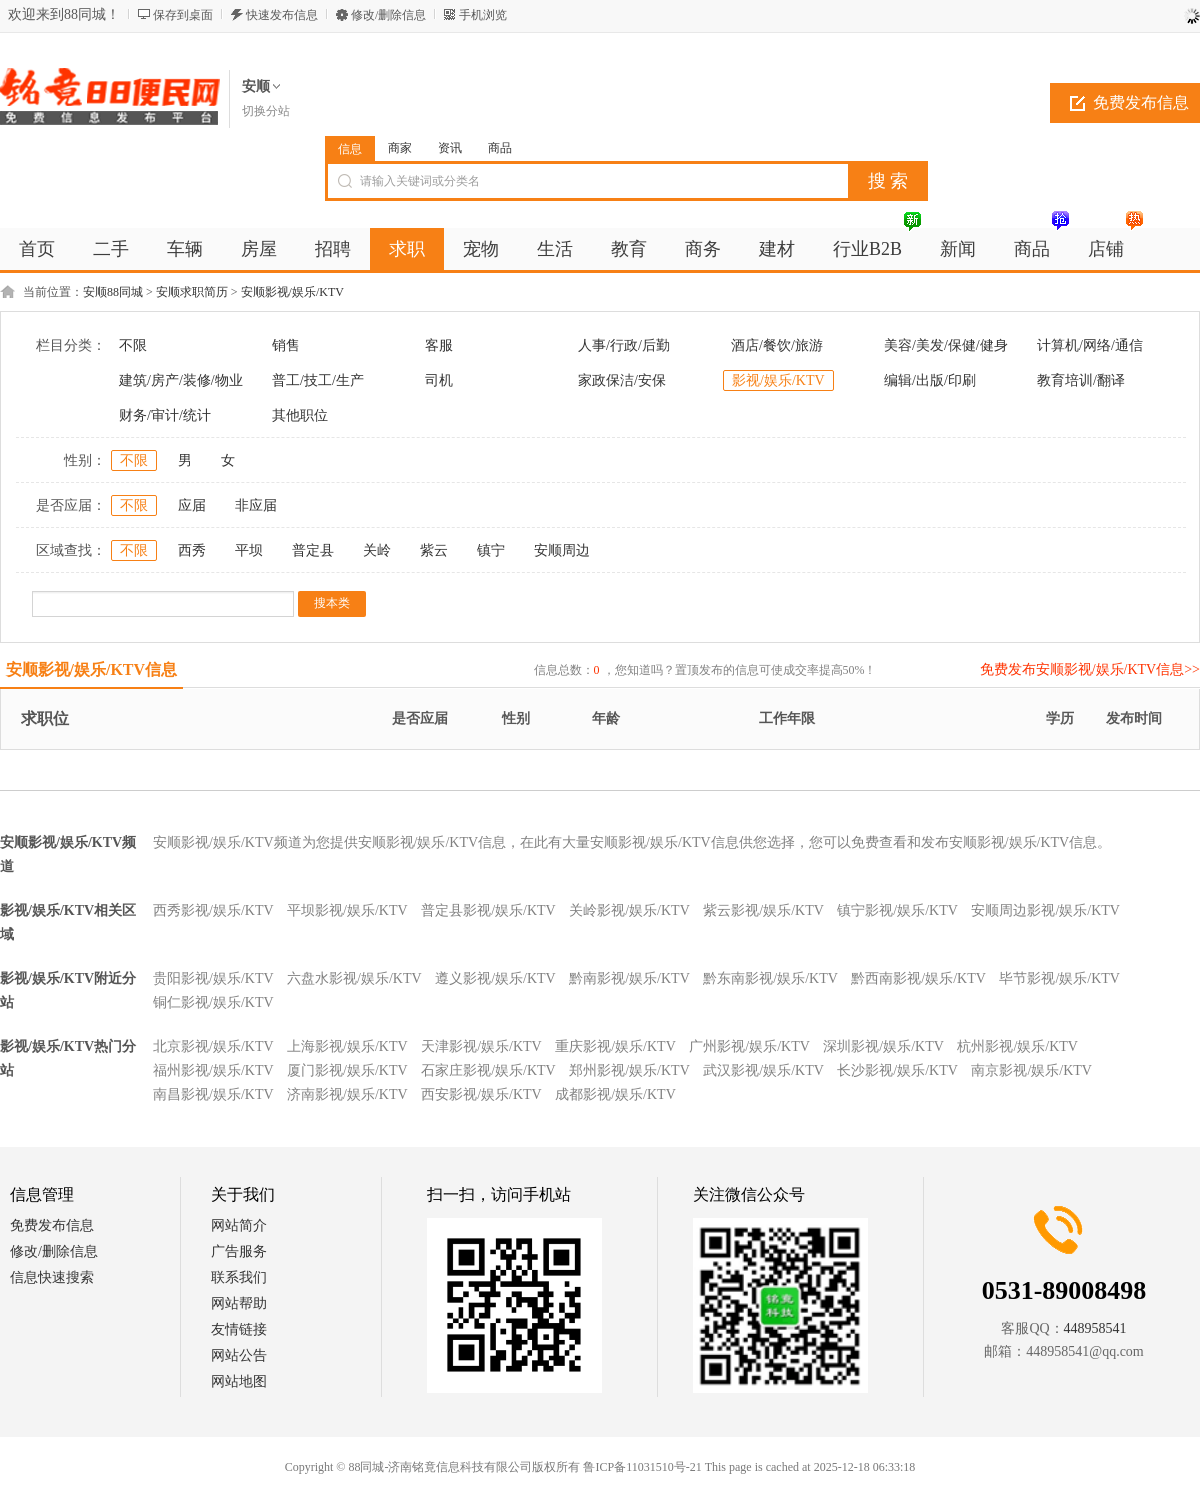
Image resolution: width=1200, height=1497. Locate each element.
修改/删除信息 (388, 15)
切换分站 (266, 111)
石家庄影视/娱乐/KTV (488, 1070)
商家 (400, 148)
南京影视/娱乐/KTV (1031, 1070)
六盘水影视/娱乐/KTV (354, 978)
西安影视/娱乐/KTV (481, 1094)
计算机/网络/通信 (1090, 345)
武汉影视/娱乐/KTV (763, 1070)
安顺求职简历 (192, 292)
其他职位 (300, 415)
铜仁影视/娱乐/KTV (213, 1002)
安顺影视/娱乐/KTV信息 (92, 669)
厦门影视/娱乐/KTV (347, 1070)
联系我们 (239, 1277)
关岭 (377, 550)
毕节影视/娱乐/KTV (1059, 978)
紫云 (434, 550)
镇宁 (491, 550)
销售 (286, 345)
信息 (350, 149)
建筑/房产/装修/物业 (181, 380)
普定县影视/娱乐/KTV (488, 910)
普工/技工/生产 (318, 380)
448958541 (1095, 1328)
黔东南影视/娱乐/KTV (770, 978)
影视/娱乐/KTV (778, 380)
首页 (37, 249)
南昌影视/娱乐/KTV (213, 1094)
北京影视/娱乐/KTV (213, 1046)
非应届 (256, 505)
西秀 (192, 550)
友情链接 (239, 1329)
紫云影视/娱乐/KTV (763, 910)
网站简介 (239, 1225)
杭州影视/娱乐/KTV (1017, 1046)
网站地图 (239, 1381)
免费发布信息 (52, 1225)
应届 (192, 505)
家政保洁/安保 (622, 380)
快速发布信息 (282, 15)
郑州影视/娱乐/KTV (629, 1070)
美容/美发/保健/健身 (946, 345)
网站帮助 (239, 1303)
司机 (439, 380)
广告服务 (239, 1251)
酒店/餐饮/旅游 (777, 345)
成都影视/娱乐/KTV (615, 1094)
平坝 (249, 550)
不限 (133, 345)
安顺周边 (562, 550)
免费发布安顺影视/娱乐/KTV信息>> (1090, 669)
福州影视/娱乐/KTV (213, 1070)
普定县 (313, 550)
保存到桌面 (183, 15)
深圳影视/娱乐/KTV (883, 1046)
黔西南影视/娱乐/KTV (918, 978)
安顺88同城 (113, 292)
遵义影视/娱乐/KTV (495, 978)
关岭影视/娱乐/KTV (629, 910)
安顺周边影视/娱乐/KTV (1045, 910)
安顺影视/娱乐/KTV (292, 292)
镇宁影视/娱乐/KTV (897, 910)
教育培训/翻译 (1081, 380)
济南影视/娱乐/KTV (347, 1094)
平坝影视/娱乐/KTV (347, 910)
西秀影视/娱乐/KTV (213, 910)
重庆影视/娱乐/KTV (615, 1046)
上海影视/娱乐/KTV (347, 1046)
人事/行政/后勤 (624, 345)
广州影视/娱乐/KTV (749, 1046)
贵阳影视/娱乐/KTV (213, 978)
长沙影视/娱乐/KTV (897, 1070)
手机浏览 (483, 15)
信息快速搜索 (52, 1277)
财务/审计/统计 (165, 415)
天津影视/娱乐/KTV (481, 1046)
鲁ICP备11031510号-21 (642, 1467)
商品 (500, 148)
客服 (439, 345)
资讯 (450, 148)
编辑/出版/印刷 (930, 380)
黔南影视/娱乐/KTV (629, 978)
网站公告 (239, 1355)
